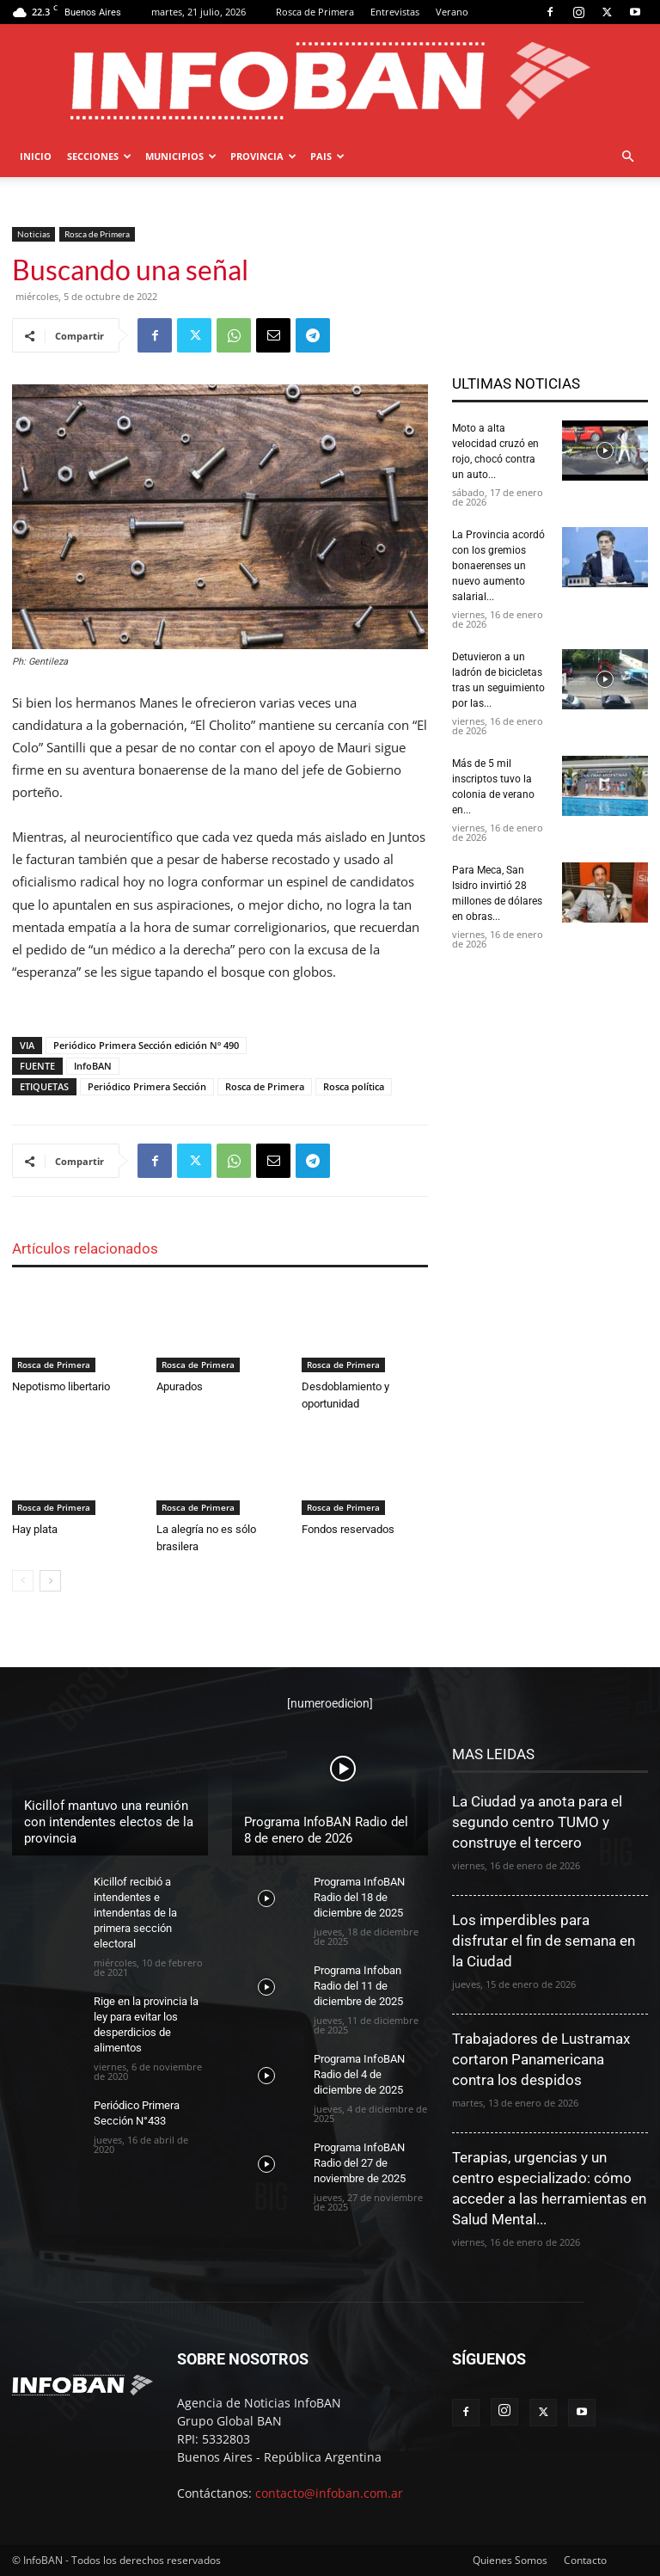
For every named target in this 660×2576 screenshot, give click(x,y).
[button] (627, 157)
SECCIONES (99, 156)
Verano (452, 11)
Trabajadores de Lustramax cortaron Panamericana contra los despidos (541, 2059)
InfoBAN (93, 1065)
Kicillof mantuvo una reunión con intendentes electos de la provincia (108, 1822)
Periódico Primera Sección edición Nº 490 (146, 1045)
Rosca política (353, 1086)
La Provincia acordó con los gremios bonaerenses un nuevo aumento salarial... (498, 566)
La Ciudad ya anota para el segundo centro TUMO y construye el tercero (537, 1822)
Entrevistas (394, 11)
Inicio (36, 156)
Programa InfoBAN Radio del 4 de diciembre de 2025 (359, 2074)
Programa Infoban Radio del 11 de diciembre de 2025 (358, 1986)
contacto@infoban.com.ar (329, 2493)
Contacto (585, 2560)
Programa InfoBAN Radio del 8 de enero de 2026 (326, 1830)
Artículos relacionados (85, 1248)
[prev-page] (23, 1581)
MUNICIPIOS (181, 156)
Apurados (179, 1386)
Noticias (33, 234)
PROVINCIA (263, 156)
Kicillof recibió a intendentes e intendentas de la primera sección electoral (135, 1912)
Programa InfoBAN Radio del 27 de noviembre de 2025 (360, 2163)
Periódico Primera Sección (147, 1086)
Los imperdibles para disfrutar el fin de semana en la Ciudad (543, 1940)
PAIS (327, 156)
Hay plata (35, 1529)
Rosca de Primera (315, 11)
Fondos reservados (348, 1529)
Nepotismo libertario (61, 1386)
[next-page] (50, 1581)
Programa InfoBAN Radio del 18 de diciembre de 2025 (359, 1897)
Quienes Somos (510, 2560)
